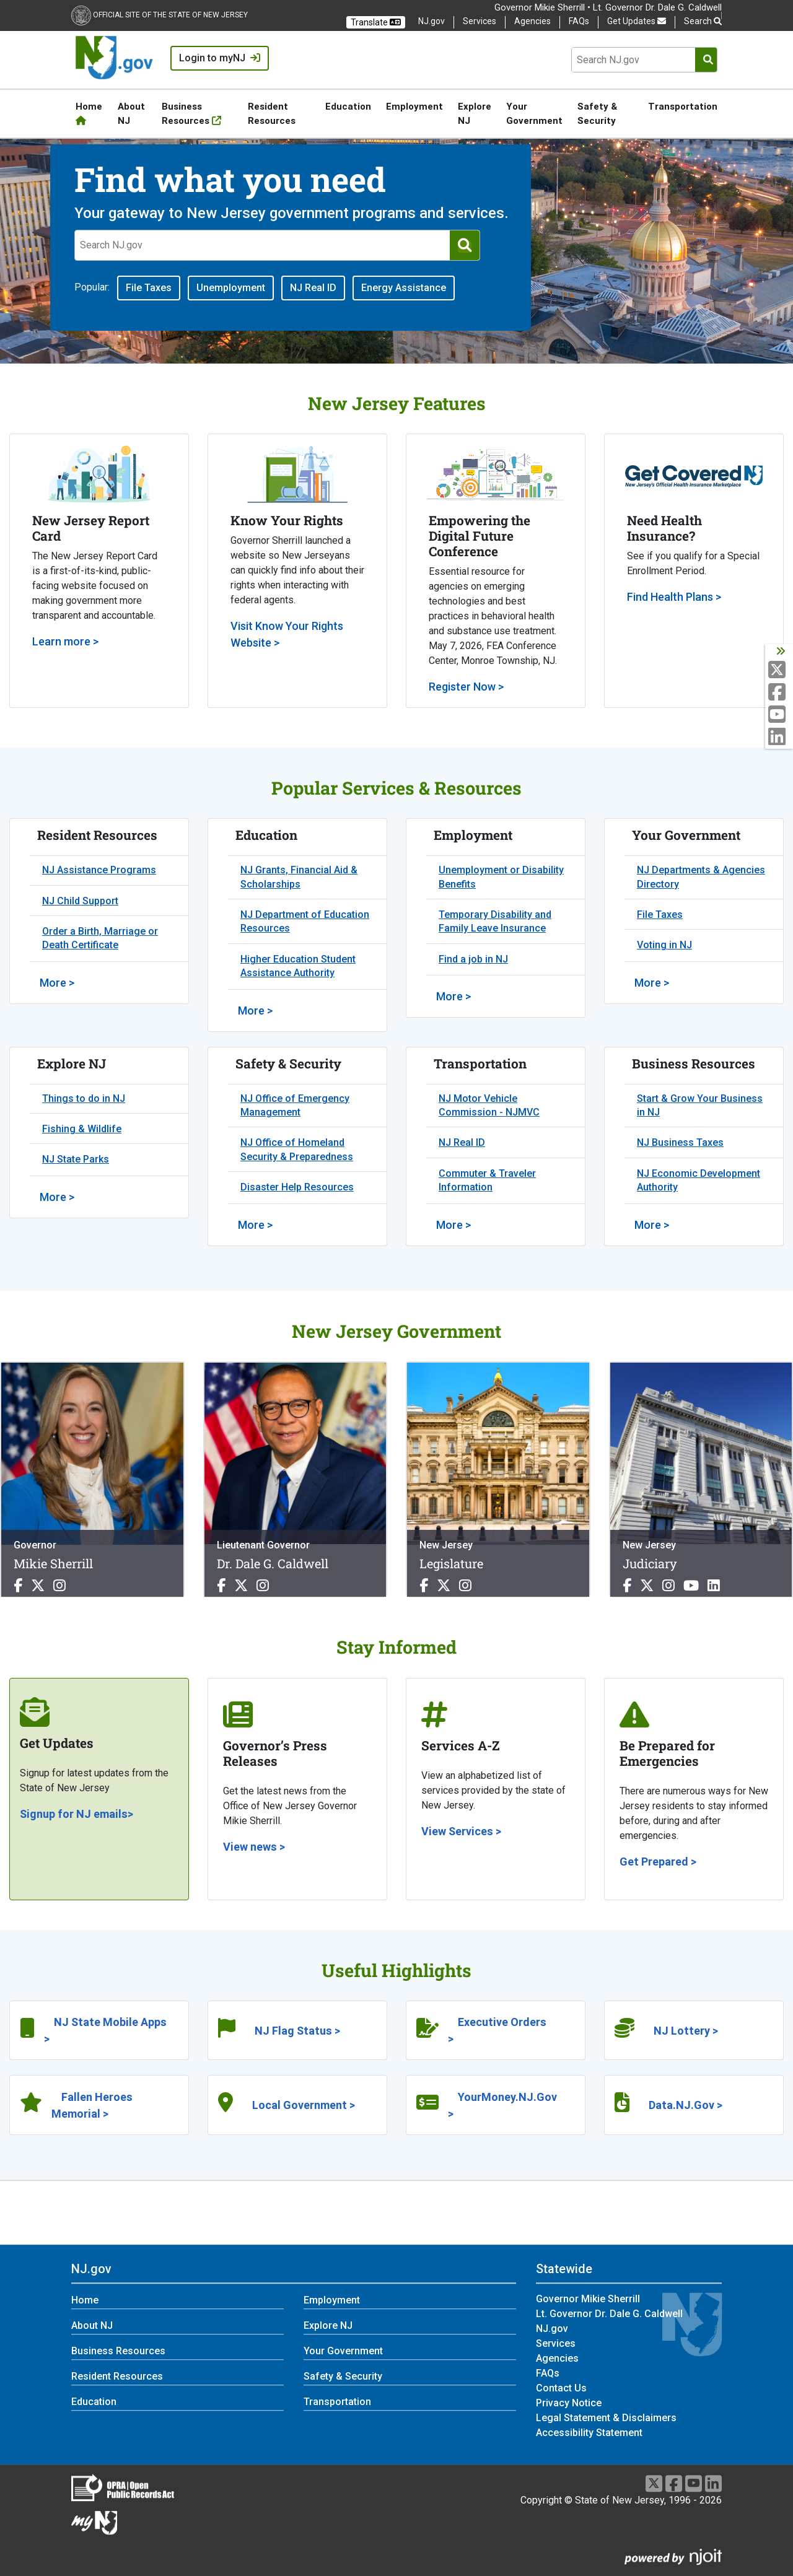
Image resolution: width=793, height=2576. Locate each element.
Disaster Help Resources (297, 1187)
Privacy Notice (569, 2403)
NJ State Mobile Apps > (105, 2030)
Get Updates (636, 21)
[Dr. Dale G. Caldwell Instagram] (262, 1586)
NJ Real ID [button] (313, 288)
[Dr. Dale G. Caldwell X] (243, 1586)
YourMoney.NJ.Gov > (502, 2105)
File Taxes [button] (149, 288)
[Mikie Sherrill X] (39, 1586)
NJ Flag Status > (297, 2031)
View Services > (461, 1831)
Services (479, 21)
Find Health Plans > (674, 596)
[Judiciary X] (648, 1586)
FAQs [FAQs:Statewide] (547, 2373)
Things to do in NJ (83, 1098)
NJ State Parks (75, 1159)
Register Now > (466, 686)
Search (703, 21)
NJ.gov (431, 21)
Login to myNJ (219, 58)
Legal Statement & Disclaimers (606, 2418)
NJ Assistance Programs (99, 870)
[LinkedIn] (713, 2483)
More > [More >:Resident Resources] (57, 982)
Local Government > (303, 2105)
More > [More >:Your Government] (651, 982)
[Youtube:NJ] (779, 715)
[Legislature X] (445, 1586)
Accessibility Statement (589, 2432)
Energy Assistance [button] (403, 288)
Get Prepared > (658, 1861)
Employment (414, 106)
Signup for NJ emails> (76, 1814)
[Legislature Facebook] (425, 1586)
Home (89, 112)
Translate (376, 22)
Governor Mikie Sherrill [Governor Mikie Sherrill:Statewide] (588, 2299)
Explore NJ (474, 113)
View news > (254, 1847)
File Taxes (660, 914)
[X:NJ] (779, 670)
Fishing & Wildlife (81, 1129)
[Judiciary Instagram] (670, 1586)
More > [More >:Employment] (453, 996)
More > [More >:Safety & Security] (255, 1224)
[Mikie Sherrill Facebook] (20, 1586)
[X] (654, 2483)
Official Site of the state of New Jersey (170, 15)
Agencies (532, 21)
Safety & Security (597, 113)
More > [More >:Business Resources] (651, 1224)
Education (348, 106)
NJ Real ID (462, 1142)
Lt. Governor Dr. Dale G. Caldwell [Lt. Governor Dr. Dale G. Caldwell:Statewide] (609, 2314)
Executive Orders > (497, 2030)
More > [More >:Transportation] (453, 1224)
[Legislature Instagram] (465, 1586)
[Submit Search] (708, 60)
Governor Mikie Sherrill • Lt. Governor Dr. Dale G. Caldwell (608, 7)
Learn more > (65, 641)
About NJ (131, 113)
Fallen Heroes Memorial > (92, 2105)
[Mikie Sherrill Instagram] (59, 1586)
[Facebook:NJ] (779, 693)
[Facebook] (673, 2483)
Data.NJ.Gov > (685, 2105)
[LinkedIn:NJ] (779, 737)
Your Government (534, 113)
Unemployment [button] (230, 288)
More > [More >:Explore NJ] (57, 1196)
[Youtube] (693, 2483)
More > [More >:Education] (255, 1010)
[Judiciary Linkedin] (714, 1586)
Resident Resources (272, 113)
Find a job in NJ (473, 959)
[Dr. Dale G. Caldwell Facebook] (223, 1586)
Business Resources (191, 113)
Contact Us (561, 2388)
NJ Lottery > (686, 2031)
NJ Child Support (80, 901)
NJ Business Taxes (680, 1142)
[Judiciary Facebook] (629, 1586)
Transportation (682, 106)
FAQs (579, 21)
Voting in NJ (664, 945)
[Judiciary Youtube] (693, 1586)
